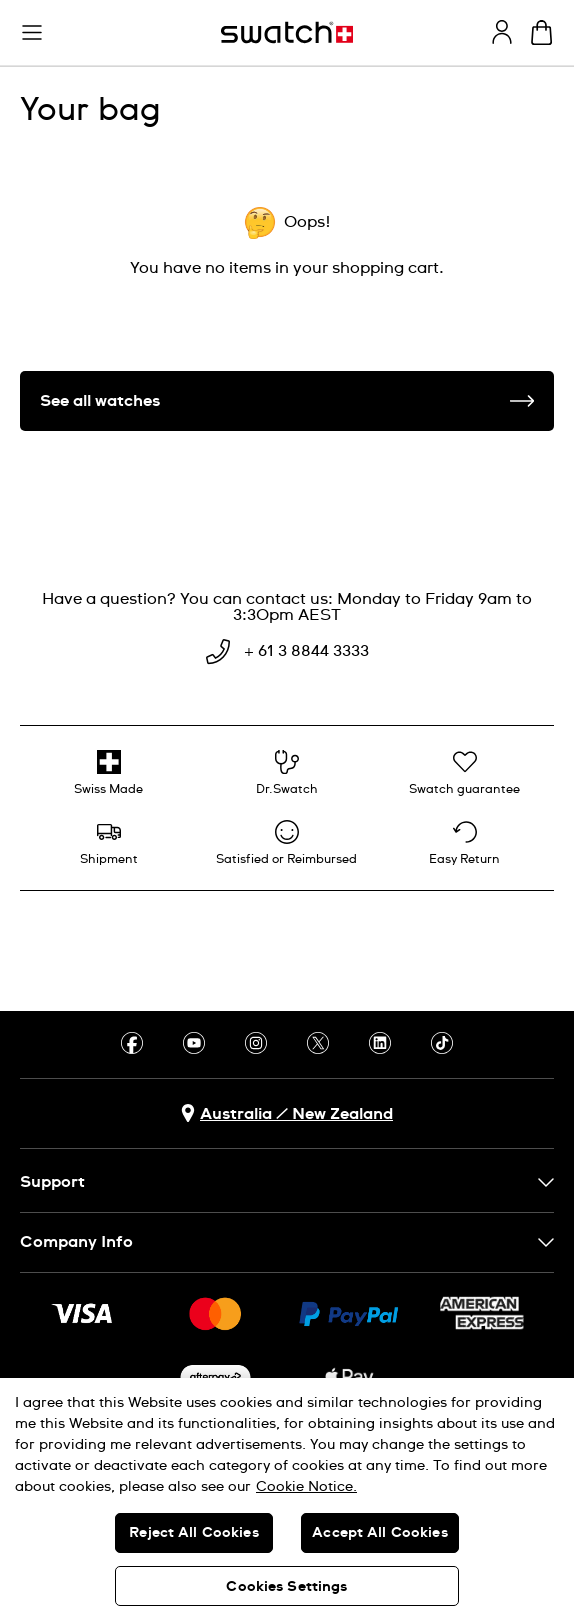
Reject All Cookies (194, 1533)
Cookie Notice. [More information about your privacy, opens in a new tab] (306, 1487)
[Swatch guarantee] (465, 773)
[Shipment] (109, 843)
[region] (287, 1499)
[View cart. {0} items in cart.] (541, 32)
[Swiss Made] (109, 773)
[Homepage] (287, 32)
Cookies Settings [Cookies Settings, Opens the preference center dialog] (286, 1587)
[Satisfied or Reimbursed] (287, 843)
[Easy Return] (465, 843)
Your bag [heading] (90, 111)
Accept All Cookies (380, 1533)
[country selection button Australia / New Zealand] (287, 1113)
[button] (32, 33)
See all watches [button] (287, 401)
